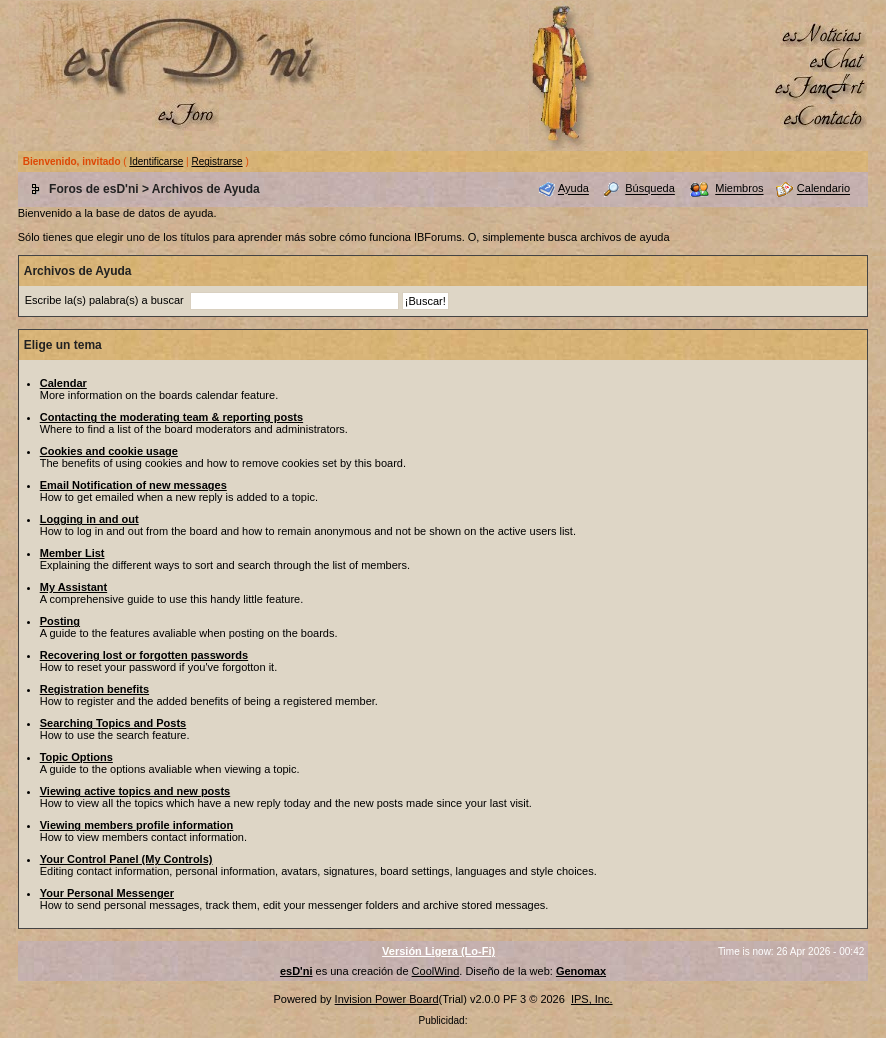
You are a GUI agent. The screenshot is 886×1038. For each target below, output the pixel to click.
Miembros (739, 189)
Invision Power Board (387, 999)
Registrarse (216, 161)
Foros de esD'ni (94, 189)
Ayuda (573, 189)
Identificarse (156, 161)
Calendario (823, 189)
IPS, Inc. (592, 999)
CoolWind (436, 971)
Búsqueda (650, 189)
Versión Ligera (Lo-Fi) (438, 951)
